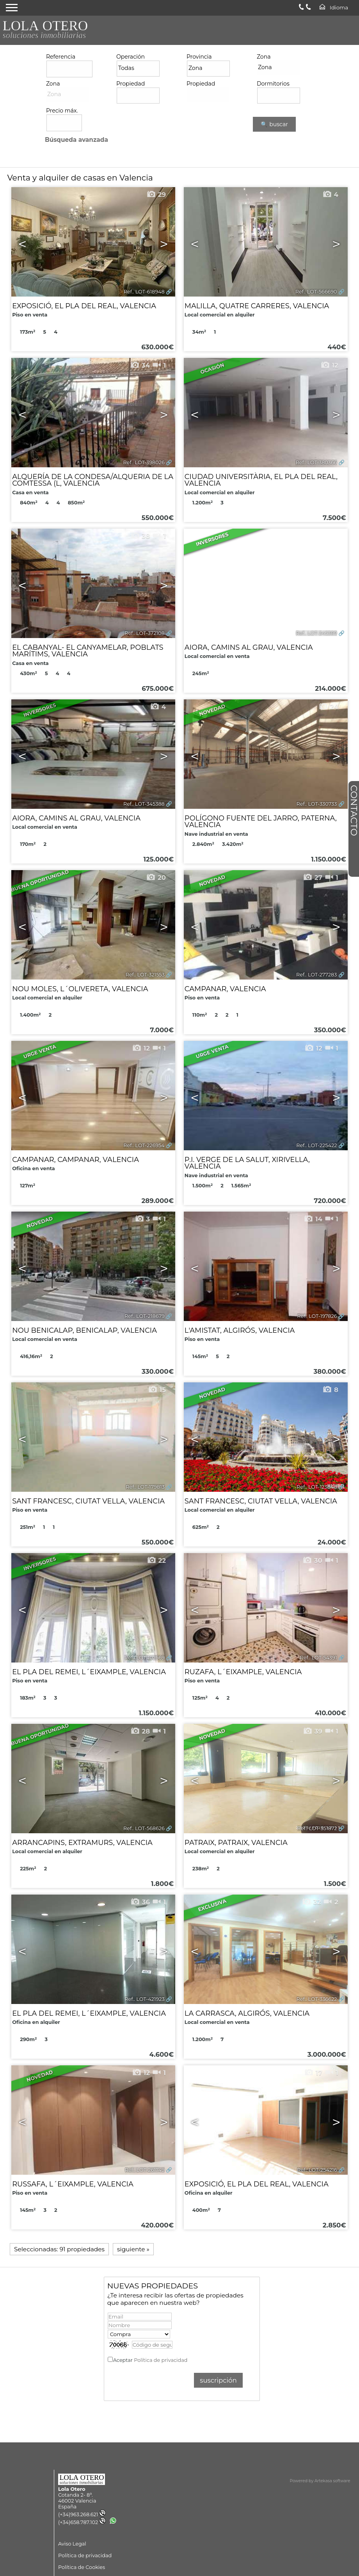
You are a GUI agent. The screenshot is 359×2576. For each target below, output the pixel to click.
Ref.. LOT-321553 (145, 975)
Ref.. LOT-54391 (318, 1658)
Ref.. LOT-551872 (317, 1828)
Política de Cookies (81, 2567)
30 (312, 1560)
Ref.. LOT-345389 (316, 633)
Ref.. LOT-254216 (317, 2170)
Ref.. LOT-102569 (144, 1658)
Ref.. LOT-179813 (145, 1487)
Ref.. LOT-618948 (144, 292)
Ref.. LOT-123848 (317, 1487)
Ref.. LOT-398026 (144, 462)
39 (312, 1731)
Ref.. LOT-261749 (145, 2170)
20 (156, 877)
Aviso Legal (72, 2544)
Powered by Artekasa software (320, 2480)
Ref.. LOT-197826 (317, 1316)
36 (140, 1902)
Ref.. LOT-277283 (316, 975)
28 (140, 1731)
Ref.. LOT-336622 (317, 1999)
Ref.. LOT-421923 (144, 1999)
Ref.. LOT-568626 (144, 1828)
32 (311, 1902)
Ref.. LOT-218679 (144, 1316)
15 (157, 1390)
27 (312, 877)
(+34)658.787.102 (82, 2522)
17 (313, 2073)
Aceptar (150, 2360)
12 (329, 365)
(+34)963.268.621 (82, 2514)
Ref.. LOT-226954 (143, 1145)
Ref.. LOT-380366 (316, 462)
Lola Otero (71, 2489)
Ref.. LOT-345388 (144, 804)
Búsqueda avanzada (76, 139)
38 (140, 536)
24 (328, 707)
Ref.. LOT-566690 (316, 292)
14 (313, 1219)
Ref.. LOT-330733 (316, 804)
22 (156, 1560)
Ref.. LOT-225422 (316, 1145)
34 (140, 365)
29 (156, 194)
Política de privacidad (160, 2360)
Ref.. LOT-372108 (144, 633)
